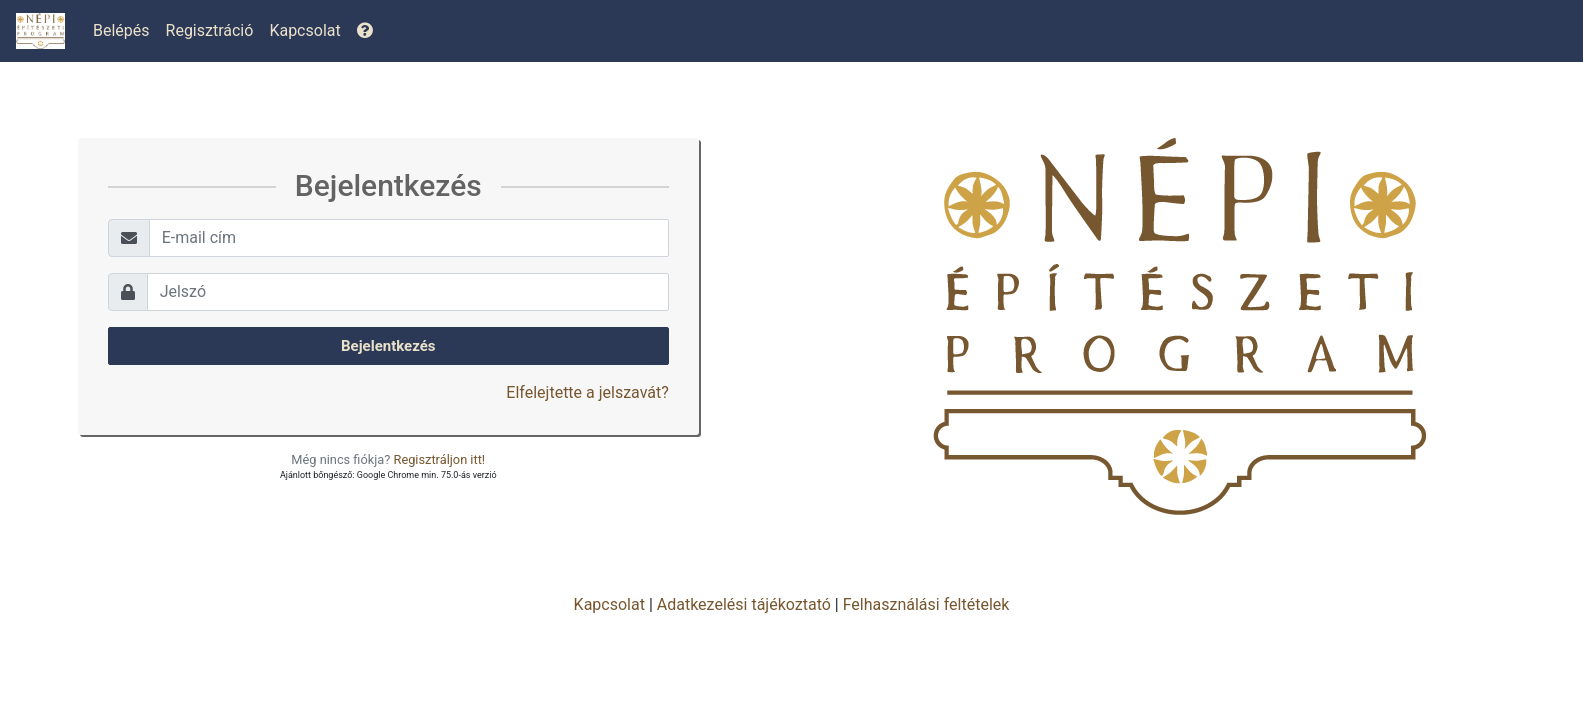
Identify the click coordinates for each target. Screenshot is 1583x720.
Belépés (121, 30)
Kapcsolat (304, 30)
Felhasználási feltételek (926, 604)
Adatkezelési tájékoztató (744, 604)
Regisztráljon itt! (440, 459)
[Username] (409, 238)
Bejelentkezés (388, 346)
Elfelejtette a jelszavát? (587, 392)
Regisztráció (210, 30)
